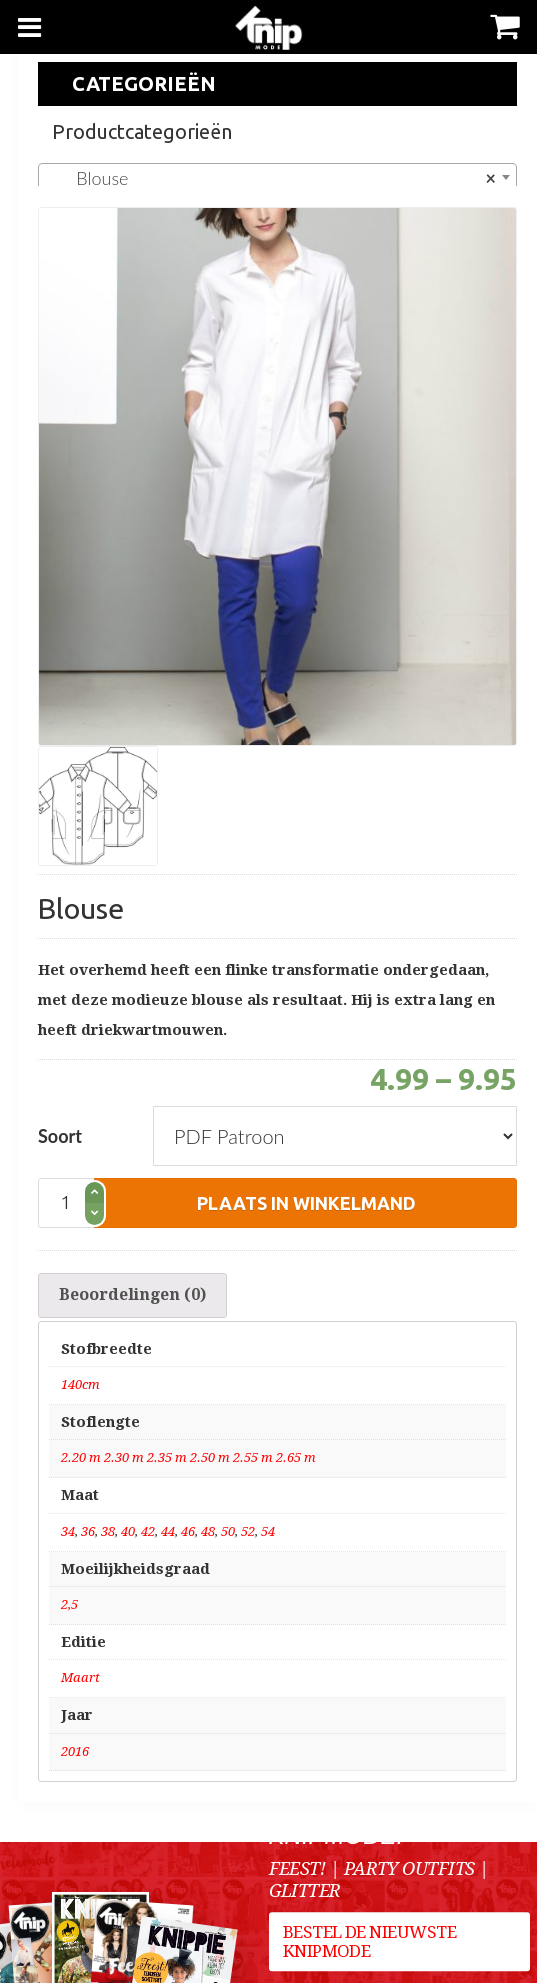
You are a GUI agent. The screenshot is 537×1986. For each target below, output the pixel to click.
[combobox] (277, 177)
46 (188, 1534)
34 (68, 1534)
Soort (60, 1136)
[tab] (132, 1297)
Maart (80, 1680)
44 (168, 1534)
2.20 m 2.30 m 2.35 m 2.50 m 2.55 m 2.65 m (188, 1461)
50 (228, 1534)
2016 (75, 1754)
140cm (80, 1387)
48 (208, 1534)
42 (148, 1534)
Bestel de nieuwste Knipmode (370, 1947)
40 (128, 1534)
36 (88, 1534)
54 (268, 1534)
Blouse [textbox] (271, 178)
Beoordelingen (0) (132, 1296)
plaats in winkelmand (306, 1203)
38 (108, 1534)
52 (248, 1534)
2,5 (69, 1607)
